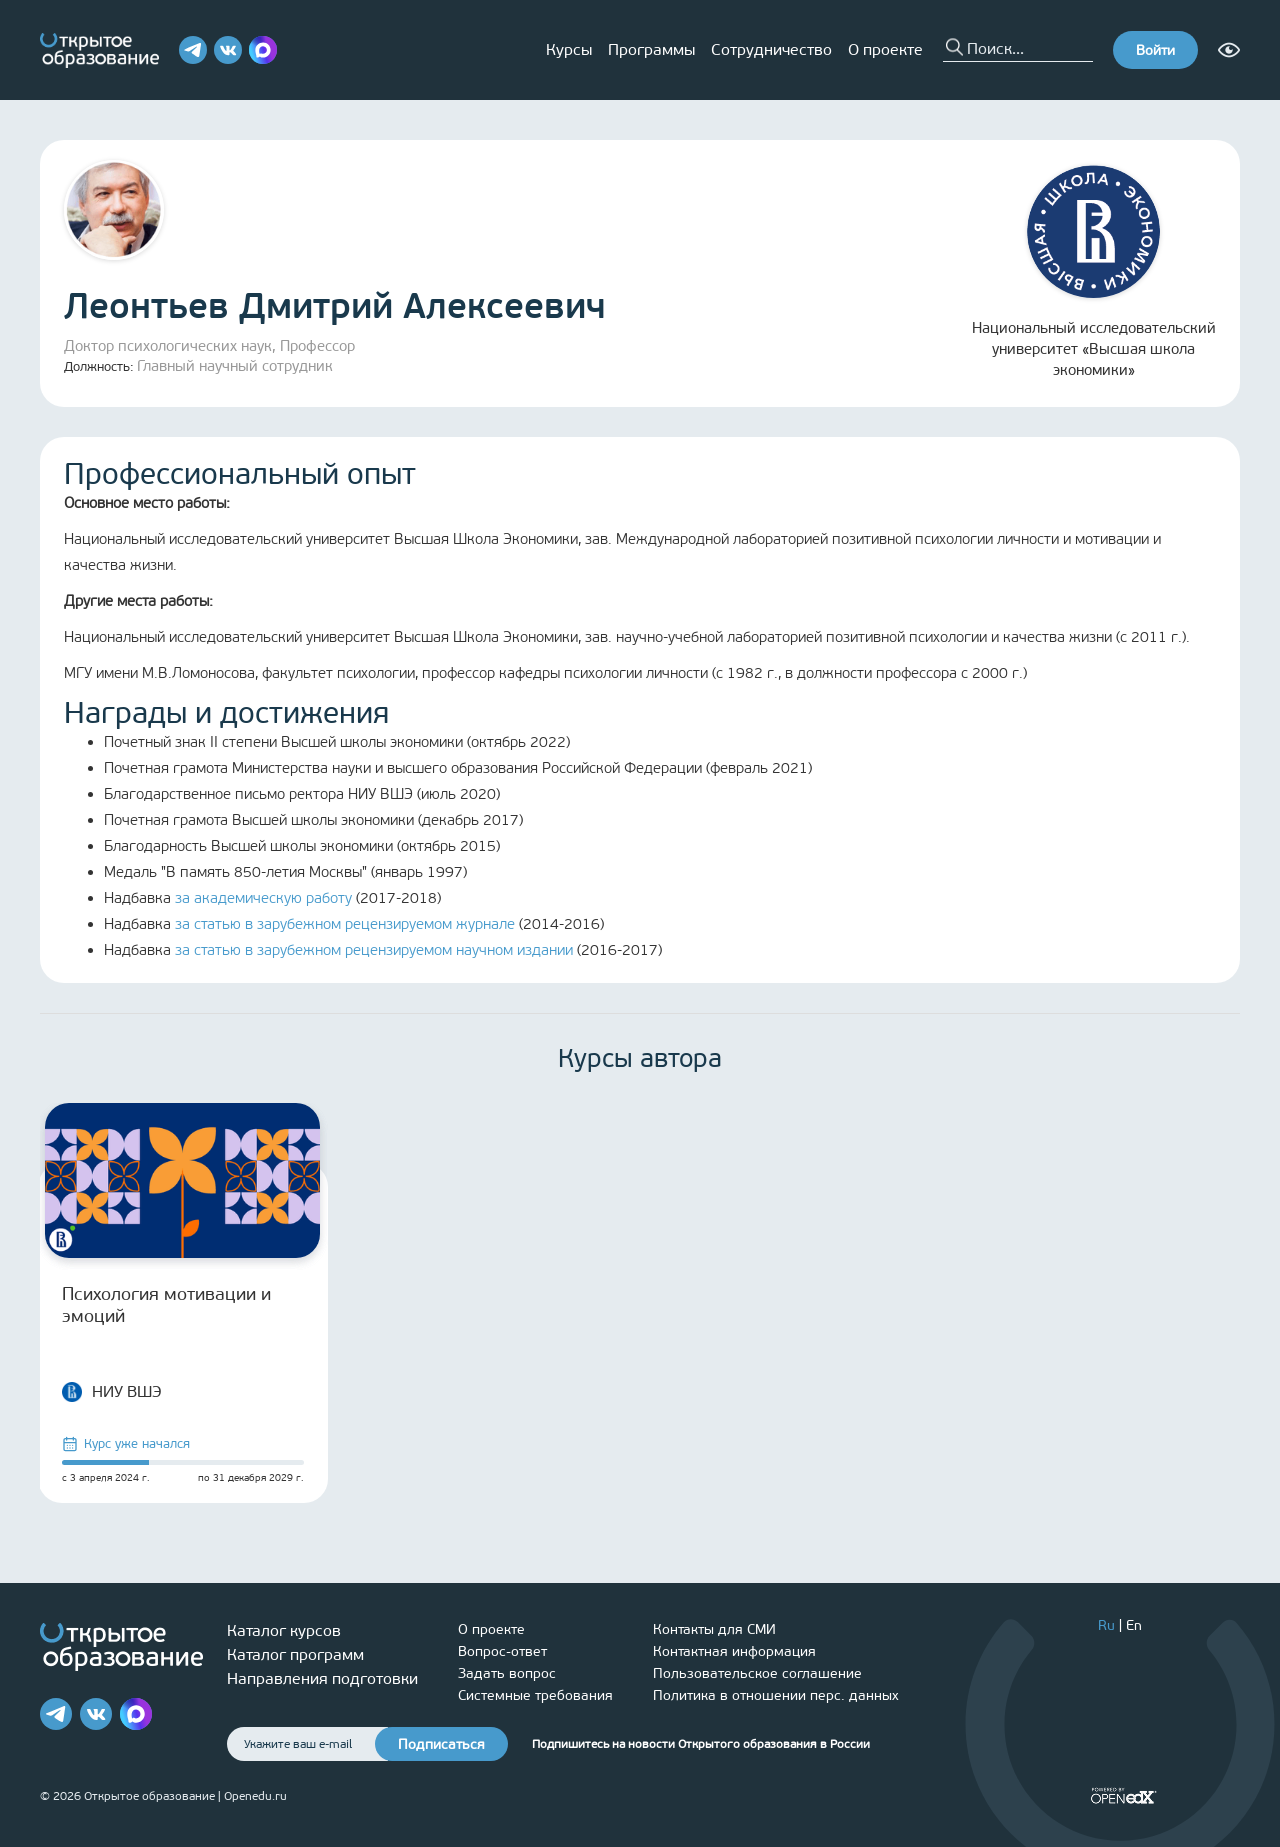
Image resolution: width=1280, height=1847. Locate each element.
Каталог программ (295, 1654)
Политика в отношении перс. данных (776, 1695)
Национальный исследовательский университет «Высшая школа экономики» (1094, 272)
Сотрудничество (771, 49)
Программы (651, 49)
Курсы (569, 49)
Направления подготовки (322, 1678)
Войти (1155, 50)
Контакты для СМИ (714, 1629)
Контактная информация (734, 1651)
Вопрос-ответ (502, 1651)
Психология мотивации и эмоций (166, 1305)
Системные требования (535, 1695)
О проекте (885, 49)
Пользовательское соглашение (757, 1673)
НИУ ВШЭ (112, 1392)
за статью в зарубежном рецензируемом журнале (345, 924)
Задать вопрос (507, 1673)
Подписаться (441, 1744)
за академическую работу (263, 898)
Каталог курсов (284, 1630)
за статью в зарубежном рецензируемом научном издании (374, 950)
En (1134, 1625)
